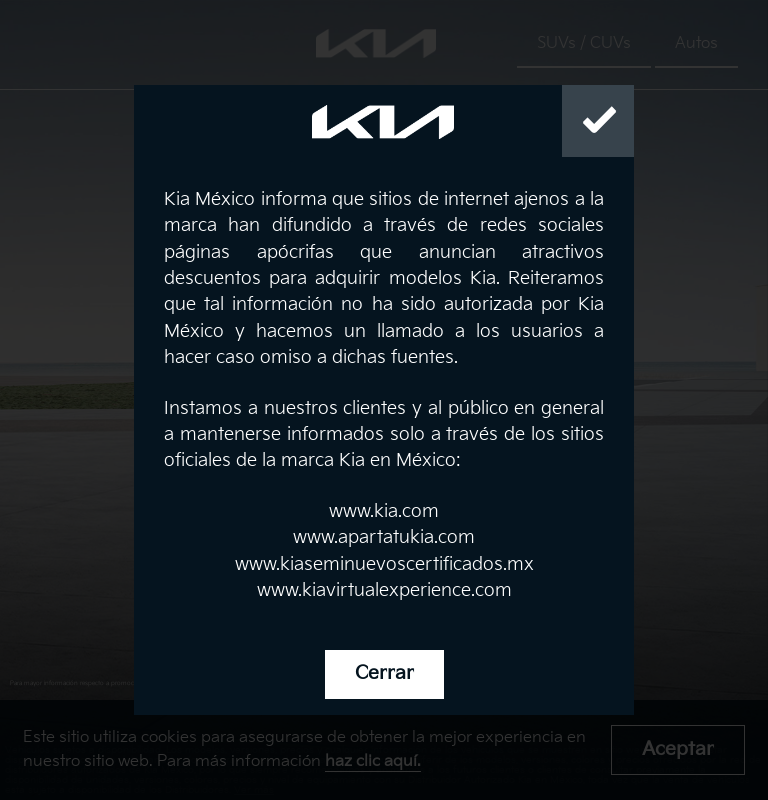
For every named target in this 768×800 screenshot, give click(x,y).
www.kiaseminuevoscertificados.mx (384, 564)
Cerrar (384, 673)
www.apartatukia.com (384, 537)
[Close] (598, 121)
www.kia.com (384, 511)
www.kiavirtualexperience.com (384, 590)
